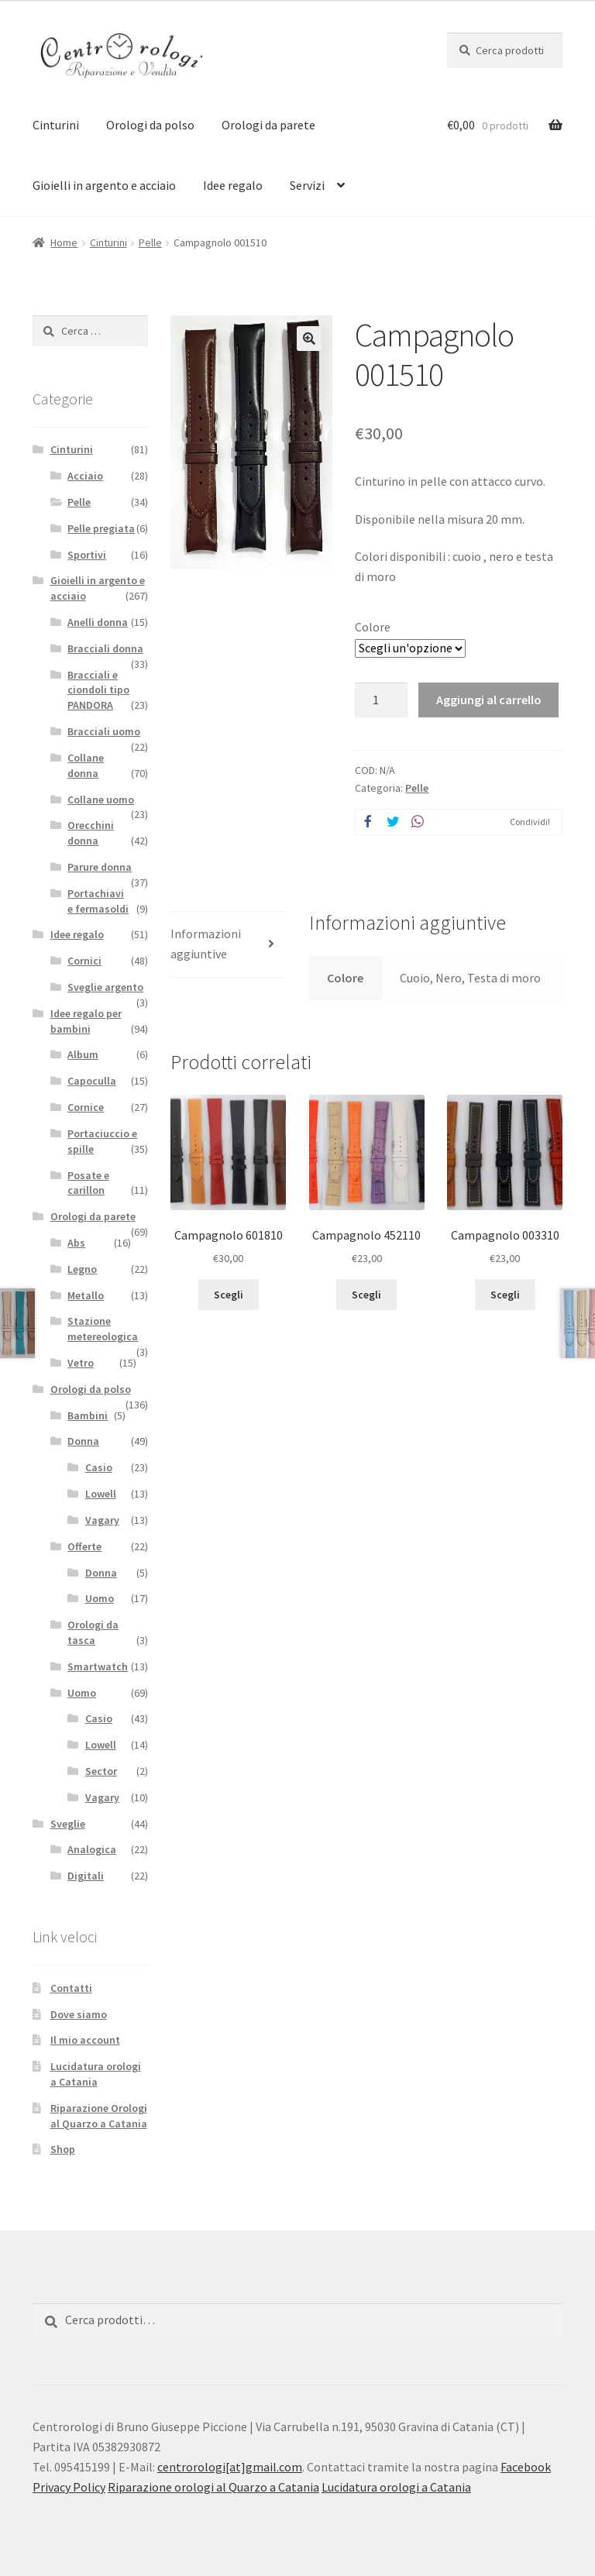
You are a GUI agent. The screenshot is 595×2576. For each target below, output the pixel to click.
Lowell (100, 1494)
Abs (76, 1243)
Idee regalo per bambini (86, 1021)
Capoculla (91, 1081)
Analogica (91, 1849)
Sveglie (67, 1824)
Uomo (99, 1598)
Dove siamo (78, 2014)
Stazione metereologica (102, 1328)
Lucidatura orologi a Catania (95, 2074)
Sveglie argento (105, 987)
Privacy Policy (69, 2487)
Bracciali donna (105, 648)
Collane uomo (100, 800)
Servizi (307, 185)
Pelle (150, 242)
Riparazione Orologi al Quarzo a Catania (98, 2116)
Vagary (102, 1520)
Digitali (85, 1876)
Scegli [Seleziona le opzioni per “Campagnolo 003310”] (505, 1295)
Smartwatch (97, 1666)
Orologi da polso (150, 124)
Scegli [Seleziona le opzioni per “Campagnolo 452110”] (366, 1295)
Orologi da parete (268, 124)
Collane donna (85, 765)
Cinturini (56, 124)
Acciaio (85, 476)
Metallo (85, 1295)
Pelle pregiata (101, 528)
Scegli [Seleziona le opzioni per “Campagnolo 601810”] (228, 1295)
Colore (372, 627)
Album (82, 1054)
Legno (82, 1269)
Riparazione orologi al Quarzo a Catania (213, 2487)
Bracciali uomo (103, 731)
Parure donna (99, 867)
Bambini (87, 1415)
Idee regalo (233, 185)
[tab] (228, 945)
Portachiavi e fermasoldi (98, 901)
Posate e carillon (88, 1183)
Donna (83, 1441)
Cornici (84, 961)
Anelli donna (97, 622)
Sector (101, 1771)
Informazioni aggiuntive (205, 943)
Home (63, 242)
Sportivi (86, 555)
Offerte (84, 1546)
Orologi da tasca (93, 1632)
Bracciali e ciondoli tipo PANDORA (98, 690)
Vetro (80, 1363)
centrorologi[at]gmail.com (229, 2467)
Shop (62, 2149)
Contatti (71, 1988)
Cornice (85, 1107)
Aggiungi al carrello (489, 699)
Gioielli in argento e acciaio (104, 185)
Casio (98, 1467)
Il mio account (85, 2040)
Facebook (525, 2467)
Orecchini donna (90, 833)
